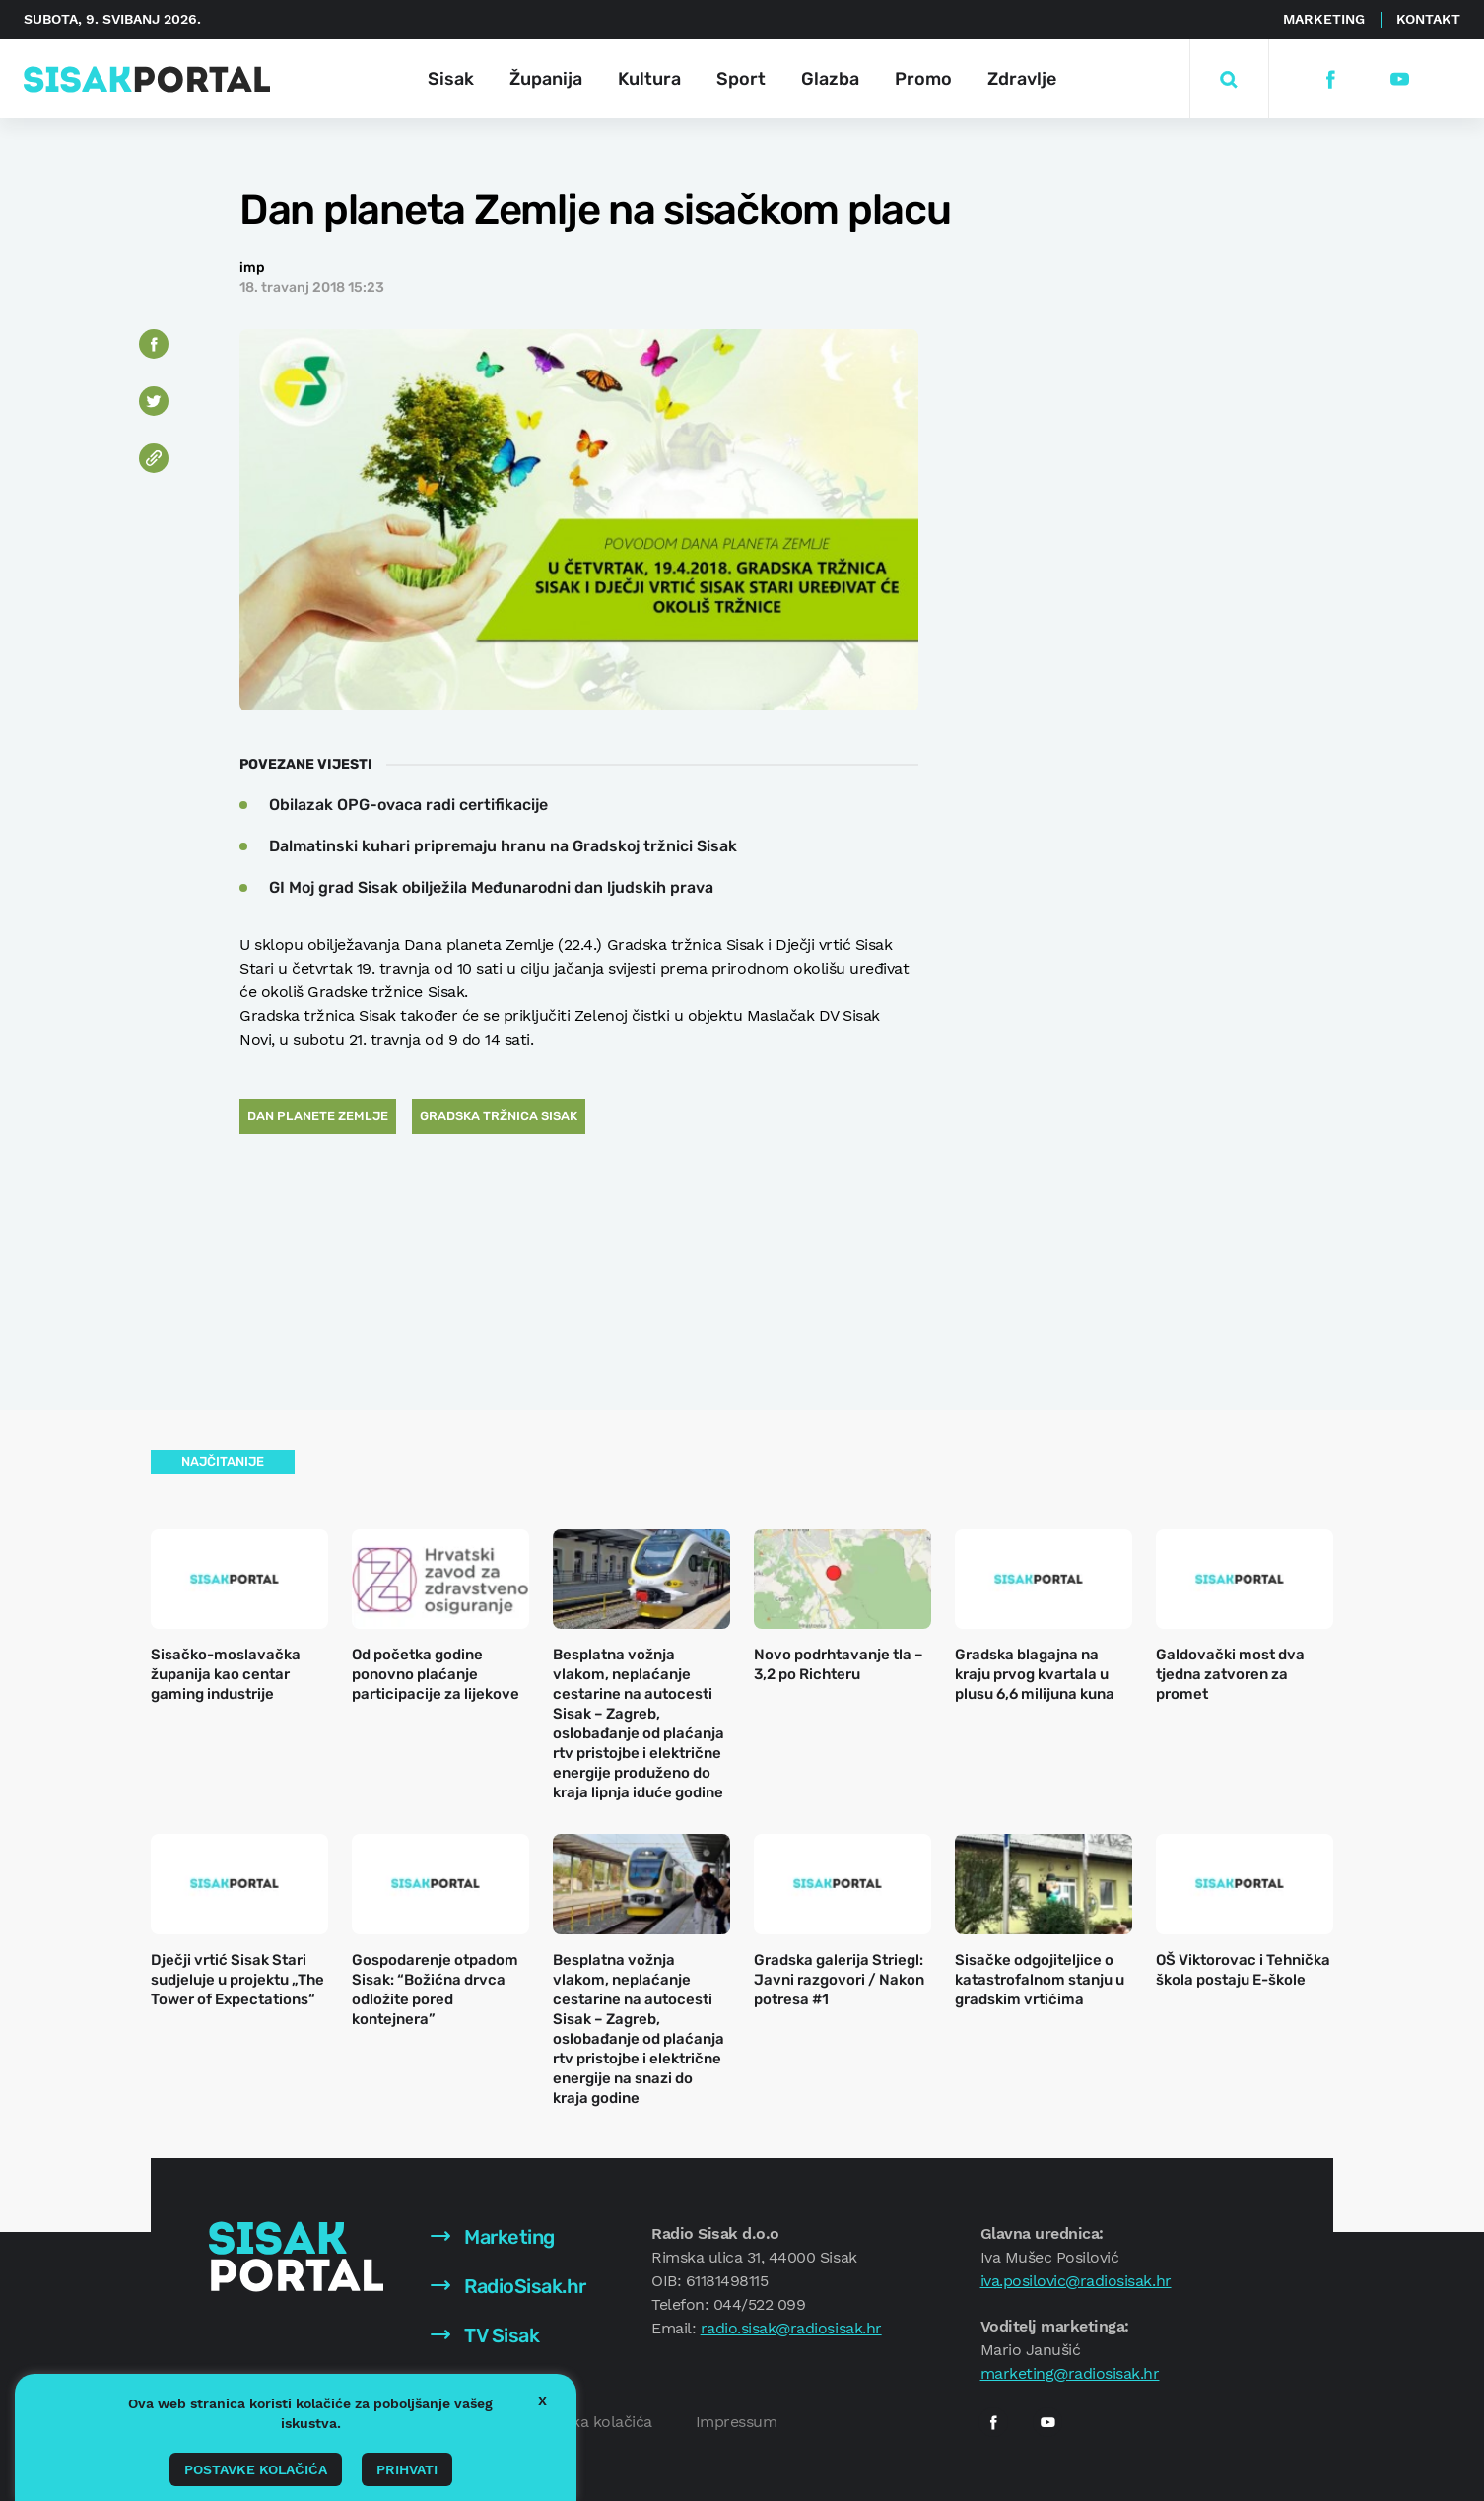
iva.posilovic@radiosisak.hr (1076, 2280)
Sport (741, 79)
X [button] (542, 2400)
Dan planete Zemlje (317, 1116)
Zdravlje (1021, 79)
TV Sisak (485, 2335)
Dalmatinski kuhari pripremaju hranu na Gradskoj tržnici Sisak (503, 846)
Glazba (830, 79)
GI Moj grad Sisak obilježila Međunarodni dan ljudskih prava (491, 887)
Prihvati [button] (407, 2469)
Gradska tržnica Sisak (498, 1116)
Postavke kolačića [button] (255, 2469)
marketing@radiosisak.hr (1070, 2373)
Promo (923, 79)
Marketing (1324, 19)
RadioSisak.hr (508, 2286)
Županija (545, 79)
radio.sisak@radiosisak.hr (791, 2328)
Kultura (649, 79)
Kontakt (1428, 19)
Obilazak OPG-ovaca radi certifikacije (408, 804)
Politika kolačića (593, 2421)
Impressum (736, 2421)
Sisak (451, 79)
